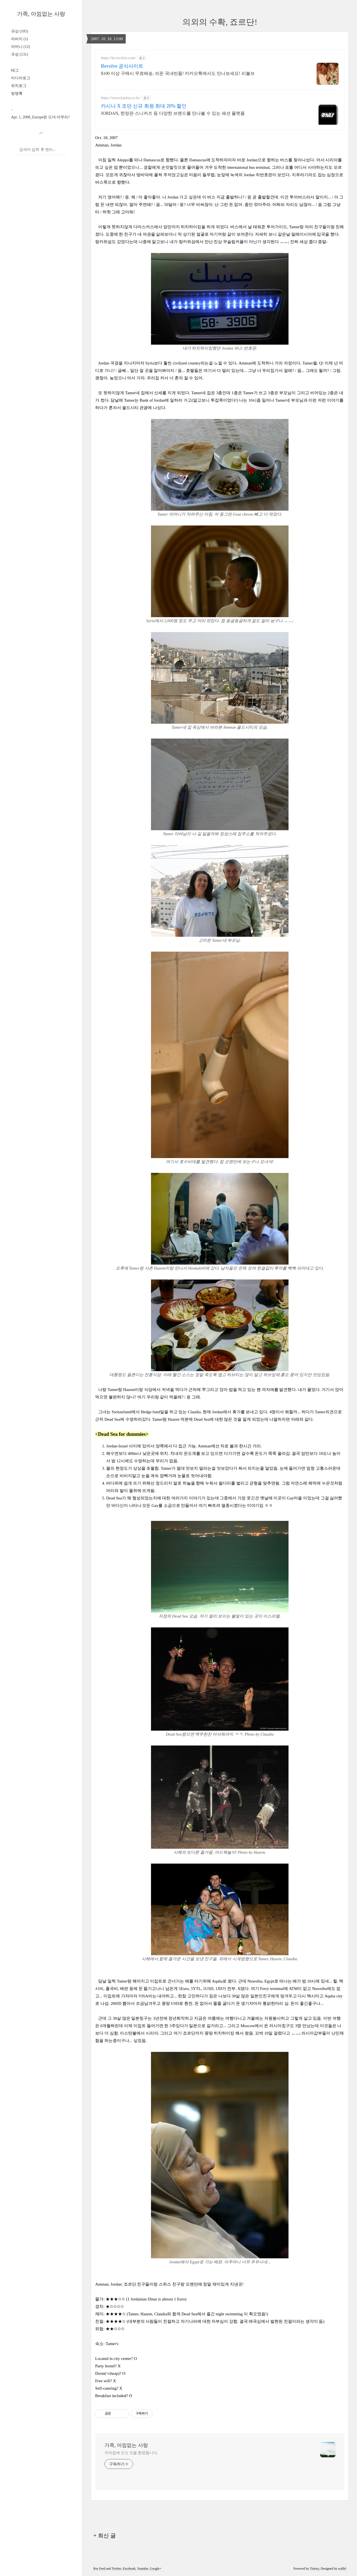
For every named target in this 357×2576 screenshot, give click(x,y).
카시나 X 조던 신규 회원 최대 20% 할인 (144, 106)
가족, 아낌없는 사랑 (41, 14)
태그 (15, 70)
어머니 (20, 47)
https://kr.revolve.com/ (118, 58)
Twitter (116, 2568)
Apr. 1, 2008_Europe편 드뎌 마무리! (40, 117)
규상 (19, 31)
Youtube (142, 2568)
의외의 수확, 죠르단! (219, 21)
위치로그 (18, 86)
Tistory (314, 2568)
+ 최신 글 (104, 2536)
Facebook (129, 2568)
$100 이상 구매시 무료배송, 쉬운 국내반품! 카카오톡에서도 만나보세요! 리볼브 (178, 73)
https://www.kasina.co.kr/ (120, 98)
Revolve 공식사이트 (122, 66)
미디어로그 (20, 78)
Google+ (155, 2568)
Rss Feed (99, 2568)
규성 (19, 54)
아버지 (19, 39)
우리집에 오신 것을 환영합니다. (131, 2453)
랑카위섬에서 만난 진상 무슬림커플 (211, 241)
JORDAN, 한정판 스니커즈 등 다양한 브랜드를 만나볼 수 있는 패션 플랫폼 (173, 113)
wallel (342, 2568)
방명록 (17, 93)
